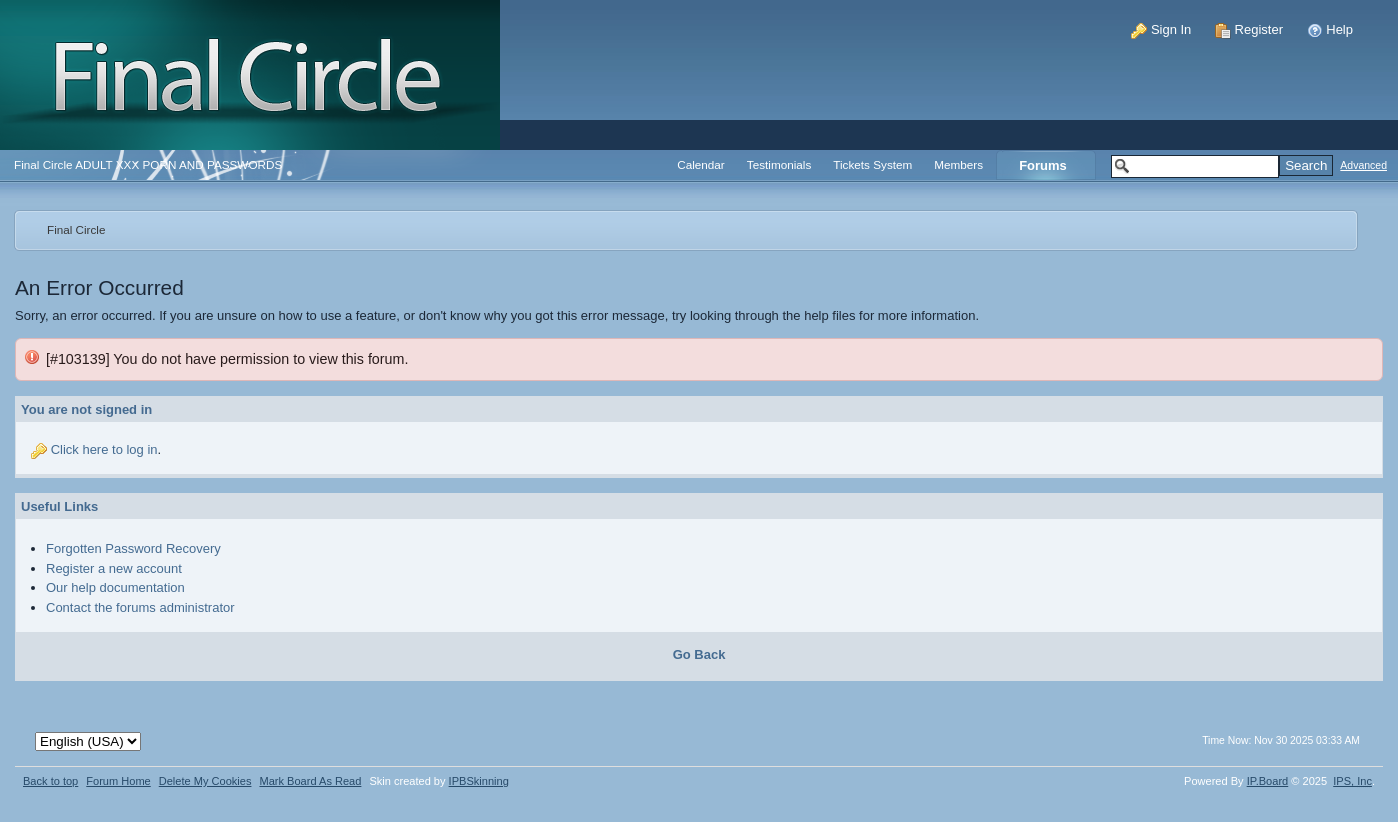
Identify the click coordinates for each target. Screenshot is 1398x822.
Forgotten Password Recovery (133, 548)
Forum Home (118, 781)
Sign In (1161, 29)
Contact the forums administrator (140, 607)
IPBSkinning (479, 781)
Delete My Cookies (205, 781)
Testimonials (779, 164)
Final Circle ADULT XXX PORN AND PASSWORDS (148, 164)
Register (1249, 29)
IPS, (1352, 781)
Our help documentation (115, 587)
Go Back (699, 654)
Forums (1043, 165)
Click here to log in (104, 449)
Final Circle (76, 229)
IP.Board (1268, 781)
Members (958, 164)
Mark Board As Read (310, 781)
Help (1330, 29)
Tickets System (872, 164)
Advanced (1363, 165)
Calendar (701, 164)
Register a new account (114, 568)
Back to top (50, 781)
